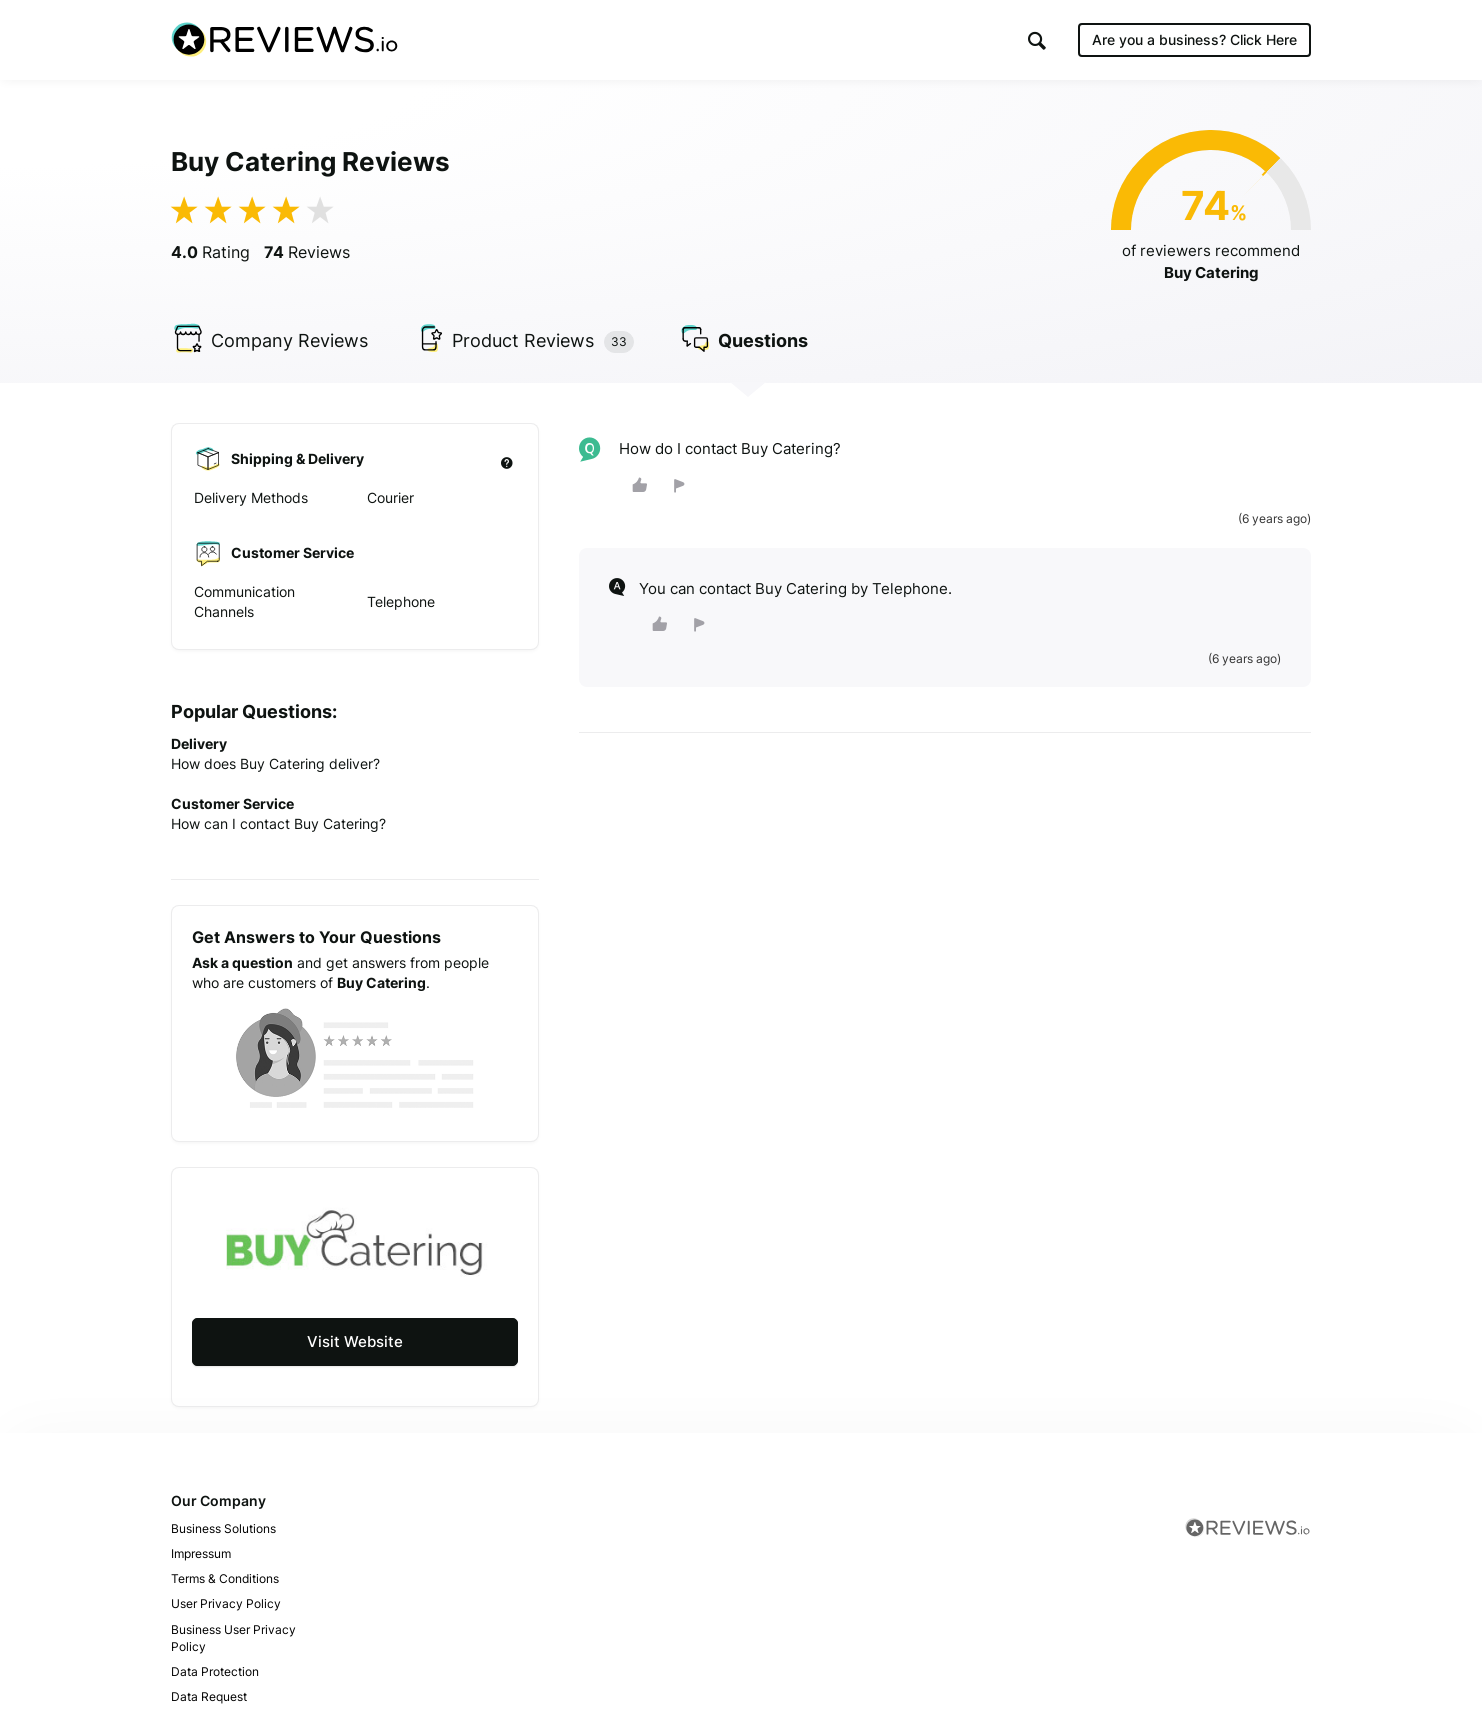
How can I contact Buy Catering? (278, 823)
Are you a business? (1194, 39)
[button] (1037, 40)
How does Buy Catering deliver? (275, 763)
